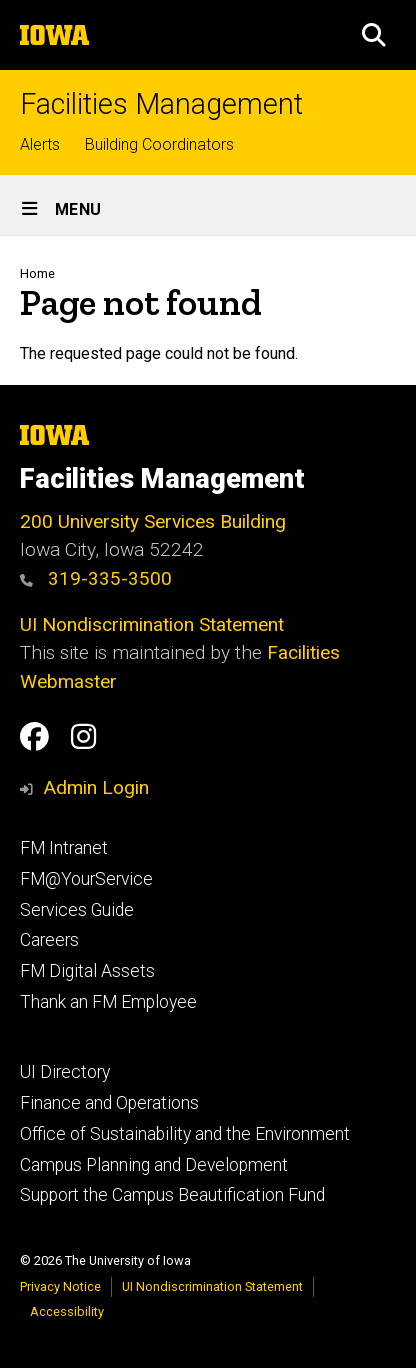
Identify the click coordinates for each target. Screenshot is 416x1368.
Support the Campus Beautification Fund (172, 1195)
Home (37, 273)
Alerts (40, 144)
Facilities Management (161, 104)
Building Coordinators (159, 144)
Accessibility (67, 1311)
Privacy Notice (60, 1286)
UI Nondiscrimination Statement (152, 624)
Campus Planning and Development (154, 1165)
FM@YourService (86, 879)
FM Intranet (64, 848)
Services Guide (77, 910)
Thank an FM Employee (108, 1002)
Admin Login (96, 787)
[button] (374, 35)
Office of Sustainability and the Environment (185, 1134)
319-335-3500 (96, 578)
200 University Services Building (153, 521)
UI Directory (65, 1072)
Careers (49, 940)
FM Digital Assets (87, 971)
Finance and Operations (109, 1103)
